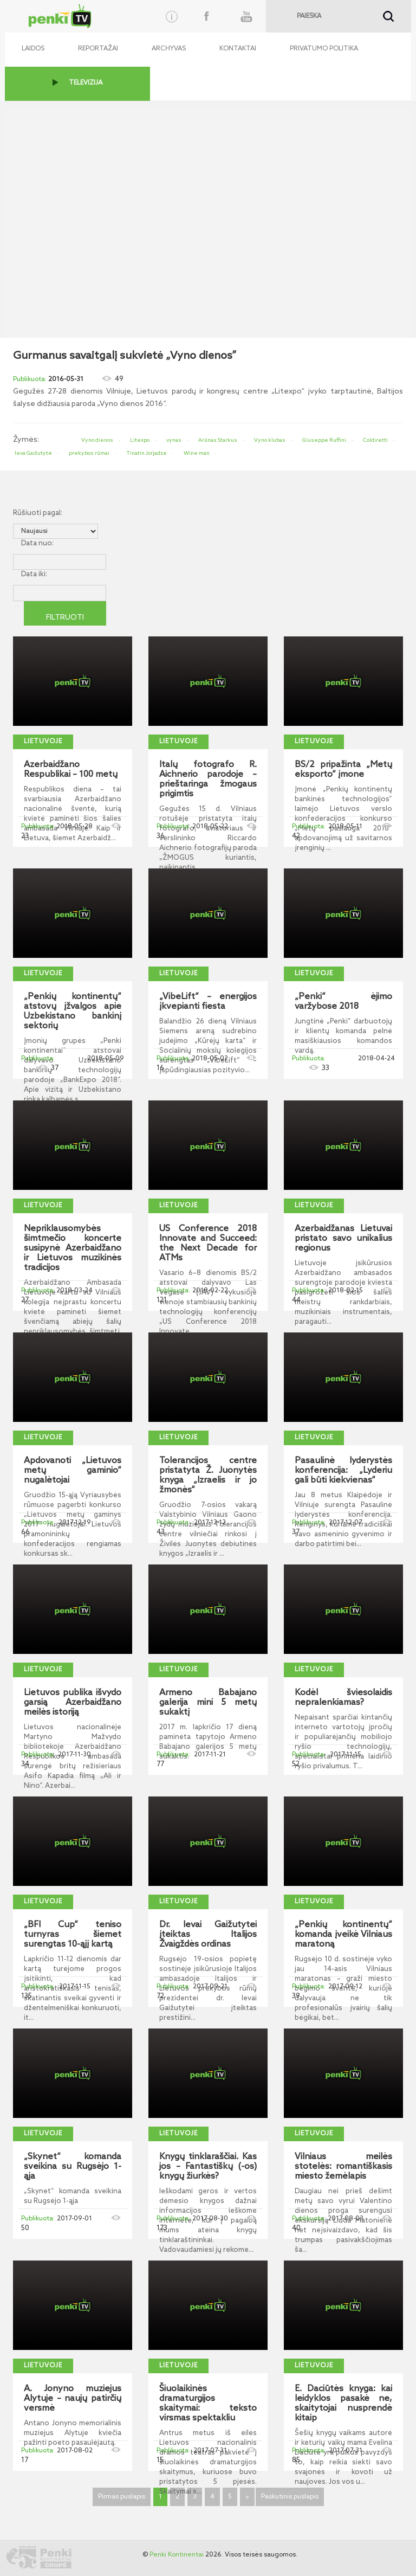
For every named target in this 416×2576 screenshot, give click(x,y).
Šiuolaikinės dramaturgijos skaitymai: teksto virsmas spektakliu (208, 2403)
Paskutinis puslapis (289, 2497)
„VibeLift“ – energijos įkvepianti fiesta (208, 1002)
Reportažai (98, 49)
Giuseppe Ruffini (324, 440)
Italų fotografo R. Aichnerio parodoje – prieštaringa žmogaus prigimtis (208, 779)
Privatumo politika (324, 49)
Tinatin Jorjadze (146, 453)
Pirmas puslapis (121, 2497)
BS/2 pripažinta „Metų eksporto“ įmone (343, 770)
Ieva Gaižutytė (33, 453)
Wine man (197, 453)
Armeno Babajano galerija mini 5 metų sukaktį (208, 1702)
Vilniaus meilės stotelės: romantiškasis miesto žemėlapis (343, 2166)
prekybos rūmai (89, 453)
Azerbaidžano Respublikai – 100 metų (71, 770)
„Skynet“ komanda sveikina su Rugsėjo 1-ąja (72, 2166)
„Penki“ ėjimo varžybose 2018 (343, 1002)
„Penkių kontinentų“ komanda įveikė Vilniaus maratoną (343, 1934)
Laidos (33, 49)
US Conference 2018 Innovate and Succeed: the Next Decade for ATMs (208, 1243)
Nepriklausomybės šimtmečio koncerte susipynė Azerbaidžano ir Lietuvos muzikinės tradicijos (72, 1248)
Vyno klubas (269, 440)
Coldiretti (375, 440)
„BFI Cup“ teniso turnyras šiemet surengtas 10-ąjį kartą (72, 1934)
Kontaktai (237, 49)
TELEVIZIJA (85, 83)
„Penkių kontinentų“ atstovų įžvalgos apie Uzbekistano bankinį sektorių (72, 1011)
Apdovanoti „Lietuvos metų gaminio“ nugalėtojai (72, 1470)
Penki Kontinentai (177, 2555)
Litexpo (140, 440)
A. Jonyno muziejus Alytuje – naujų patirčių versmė (72, 2398)
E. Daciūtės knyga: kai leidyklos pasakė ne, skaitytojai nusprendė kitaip (343, 2403)
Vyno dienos (97, 440)
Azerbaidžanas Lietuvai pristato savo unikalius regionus (343, 1238)
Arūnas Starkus (217, 440)
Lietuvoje (43, 741)
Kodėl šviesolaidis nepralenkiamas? (343, 1698)
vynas (173, 440)
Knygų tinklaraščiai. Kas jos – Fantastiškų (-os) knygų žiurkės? (208, 2166)
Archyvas (169, 49)
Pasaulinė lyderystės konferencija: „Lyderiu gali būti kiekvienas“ (343, 1470)
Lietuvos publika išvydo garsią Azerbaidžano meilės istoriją (72, 1702)
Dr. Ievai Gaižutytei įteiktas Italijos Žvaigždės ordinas (208, 1934)
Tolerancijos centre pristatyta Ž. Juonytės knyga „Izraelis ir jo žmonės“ (208, 1475)
